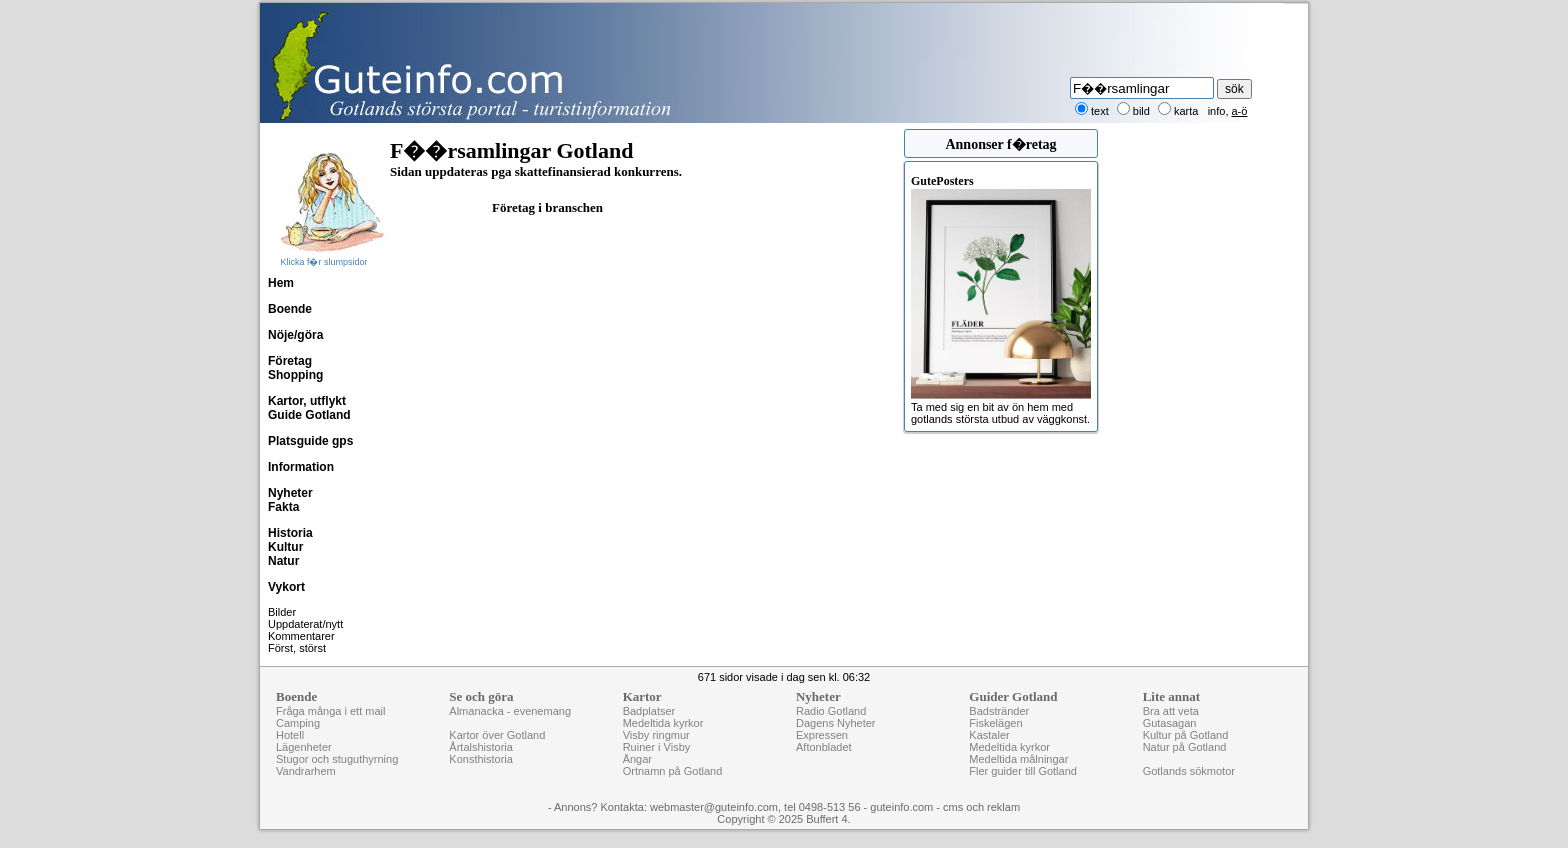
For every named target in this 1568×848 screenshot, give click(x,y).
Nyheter (290, 493)
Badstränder (999, 711)
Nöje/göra (295, 335)
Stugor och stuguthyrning (337, 759)
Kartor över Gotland (497, 735)
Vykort (286, 587)
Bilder (282, 612)
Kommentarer (301, 636)
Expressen (822, 735)
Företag (290, 361)
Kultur (285, 547)
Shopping (295, 375)
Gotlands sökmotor (1189, 771)
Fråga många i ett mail (330, 711)
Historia (290, 533)
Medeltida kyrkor (663, 723)
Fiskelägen (995, 723)
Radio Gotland (831, 711)
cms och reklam (981, 807)
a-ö (1240, 111)
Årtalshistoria (481, 747)
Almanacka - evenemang (510, 711)
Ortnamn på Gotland (673, 771)
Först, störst (297, 648)
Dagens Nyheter (836, 723)
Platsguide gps (310, 441)
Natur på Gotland (1185, 747)
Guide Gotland (309, 415)
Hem (281, 283)
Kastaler (989, 735)
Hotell (290, 735)
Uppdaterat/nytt (305, 624)
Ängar (637, 759)
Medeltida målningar (1018, 759)
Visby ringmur (656, 735)
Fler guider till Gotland (1023, 771)
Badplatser (649, 711)
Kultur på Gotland (1186, 735)
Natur (283, 561)
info (1217, 111)
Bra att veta (1171, 711)
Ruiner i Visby (657, 747)
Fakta (283, 507)
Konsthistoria (481, 759)
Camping (298, 723)
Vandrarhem (306, 771)
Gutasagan (1170, 723)
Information (301, 467)
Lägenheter (304, 747)
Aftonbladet (824, 747)
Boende (290, 309)
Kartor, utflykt (307, 401)
